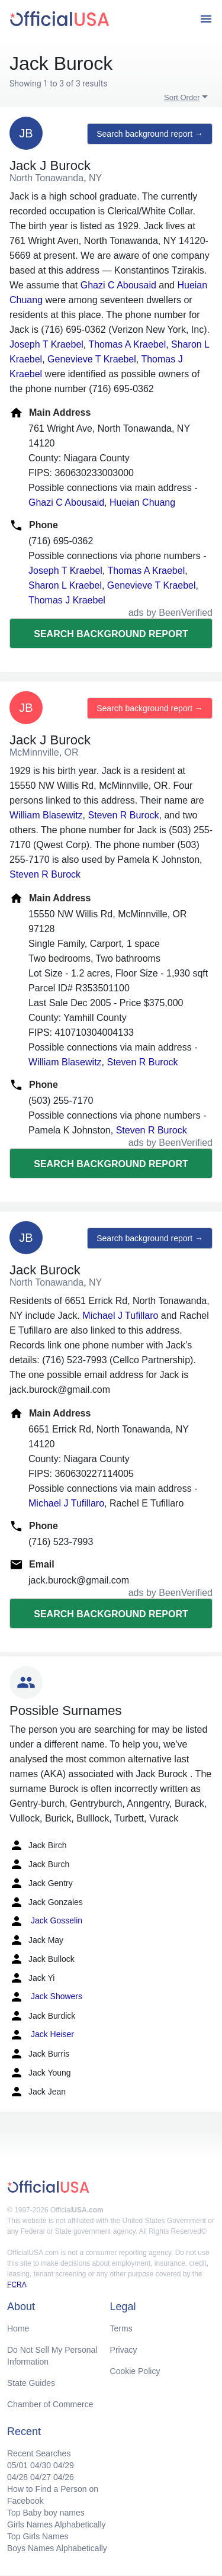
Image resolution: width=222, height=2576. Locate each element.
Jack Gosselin (45, 1921)
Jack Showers (45, 1997)
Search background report (111, 634)
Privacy (123, 2350)
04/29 (63, 2465)
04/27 (40, 2477)
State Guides (31, 2383)
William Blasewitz (46, 815)
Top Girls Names (37, 2536)
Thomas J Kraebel (66, 600)
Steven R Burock (123, 815)
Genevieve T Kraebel (91, 359)
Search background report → (149, 134)
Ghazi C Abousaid (118, 285)
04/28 (17, 2477)
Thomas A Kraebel (127, 344)
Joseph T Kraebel (46, 344)
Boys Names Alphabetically (57, 2548)
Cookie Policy (135, 2371)
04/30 (40, 2465)
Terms (121, 2328)
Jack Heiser (41, 2035)
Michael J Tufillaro (120, 1316)
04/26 (63, 2477)
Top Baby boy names (46, 2512)
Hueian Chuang (142, 502)
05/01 (17, 2465)
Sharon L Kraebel (65, 585)
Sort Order (182, 97)
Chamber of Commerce (50, 2404)
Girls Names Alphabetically (56, 2524)
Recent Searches (38, 2453)
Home (18, 2328)
